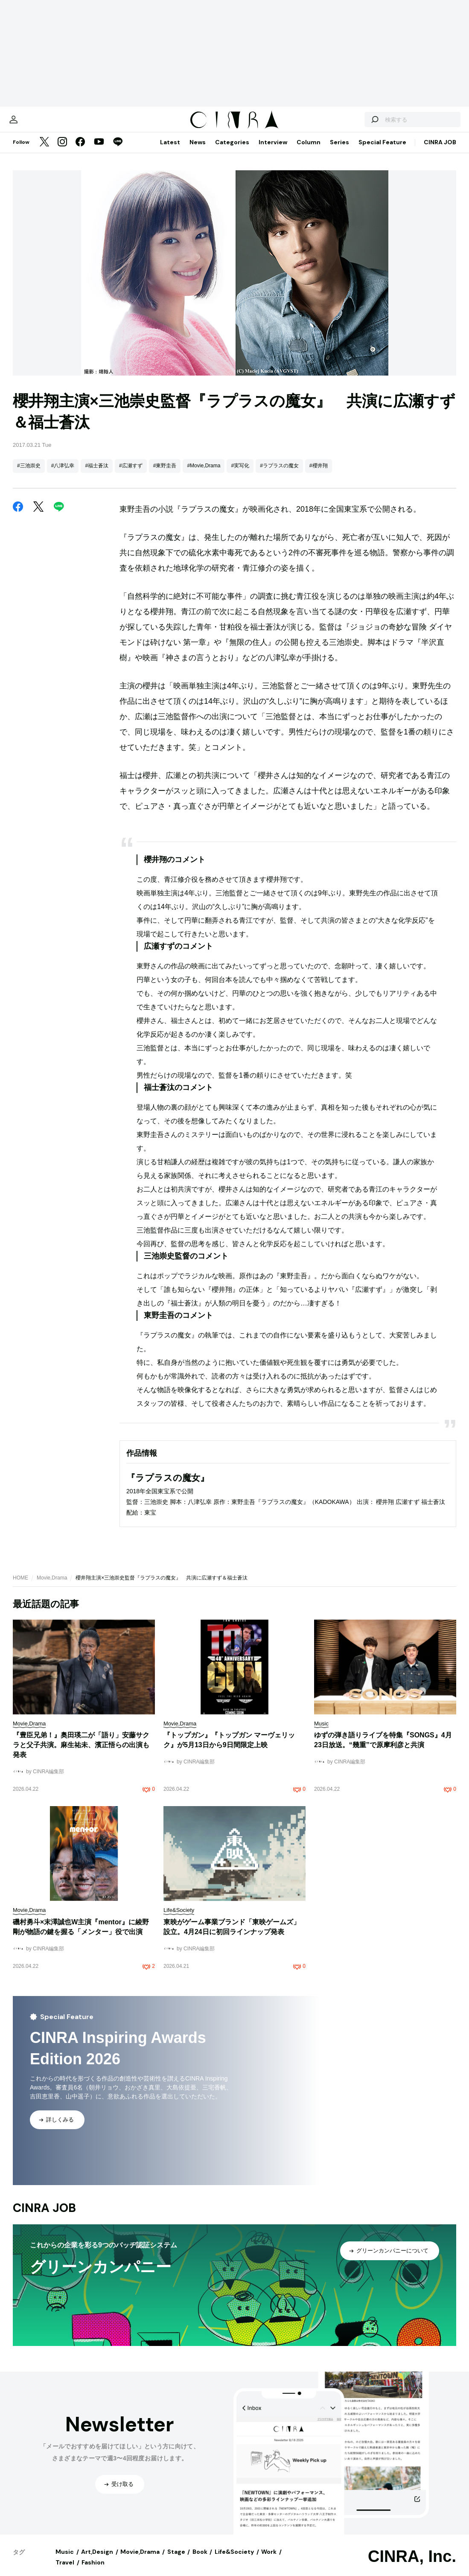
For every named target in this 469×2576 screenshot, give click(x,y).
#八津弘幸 (63, 474)
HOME (20, 1586)
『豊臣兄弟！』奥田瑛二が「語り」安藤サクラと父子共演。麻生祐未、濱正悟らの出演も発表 (81, 1753)
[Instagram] (62, 151)
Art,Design (97, 2560)
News (197, 150)
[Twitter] (44, 151)
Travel (64, 2571)
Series (339, 150)
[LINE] (117, 151)
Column (308, 150)
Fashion (93, 2571)
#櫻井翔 (318, 474)
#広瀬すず (131, 474)
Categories (232, 150)
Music (64, 2560)
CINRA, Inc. (412, 2565)
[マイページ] (31, 124)
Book (199, 2560)
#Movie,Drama (203, 474)
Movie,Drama (52, 1586)
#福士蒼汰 (96, 474)
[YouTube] (99, 151)
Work (269, 2560)
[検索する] (357, 123)
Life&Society (234, 2560)
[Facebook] (80, 151)
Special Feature (382, 150)
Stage (176, 2560)
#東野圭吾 (165, 474)
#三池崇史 (29, 474)
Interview (273, 150)
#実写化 (240, 474)
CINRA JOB (440, 150)
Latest (170, 150)
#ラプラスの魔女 (279, 474)
